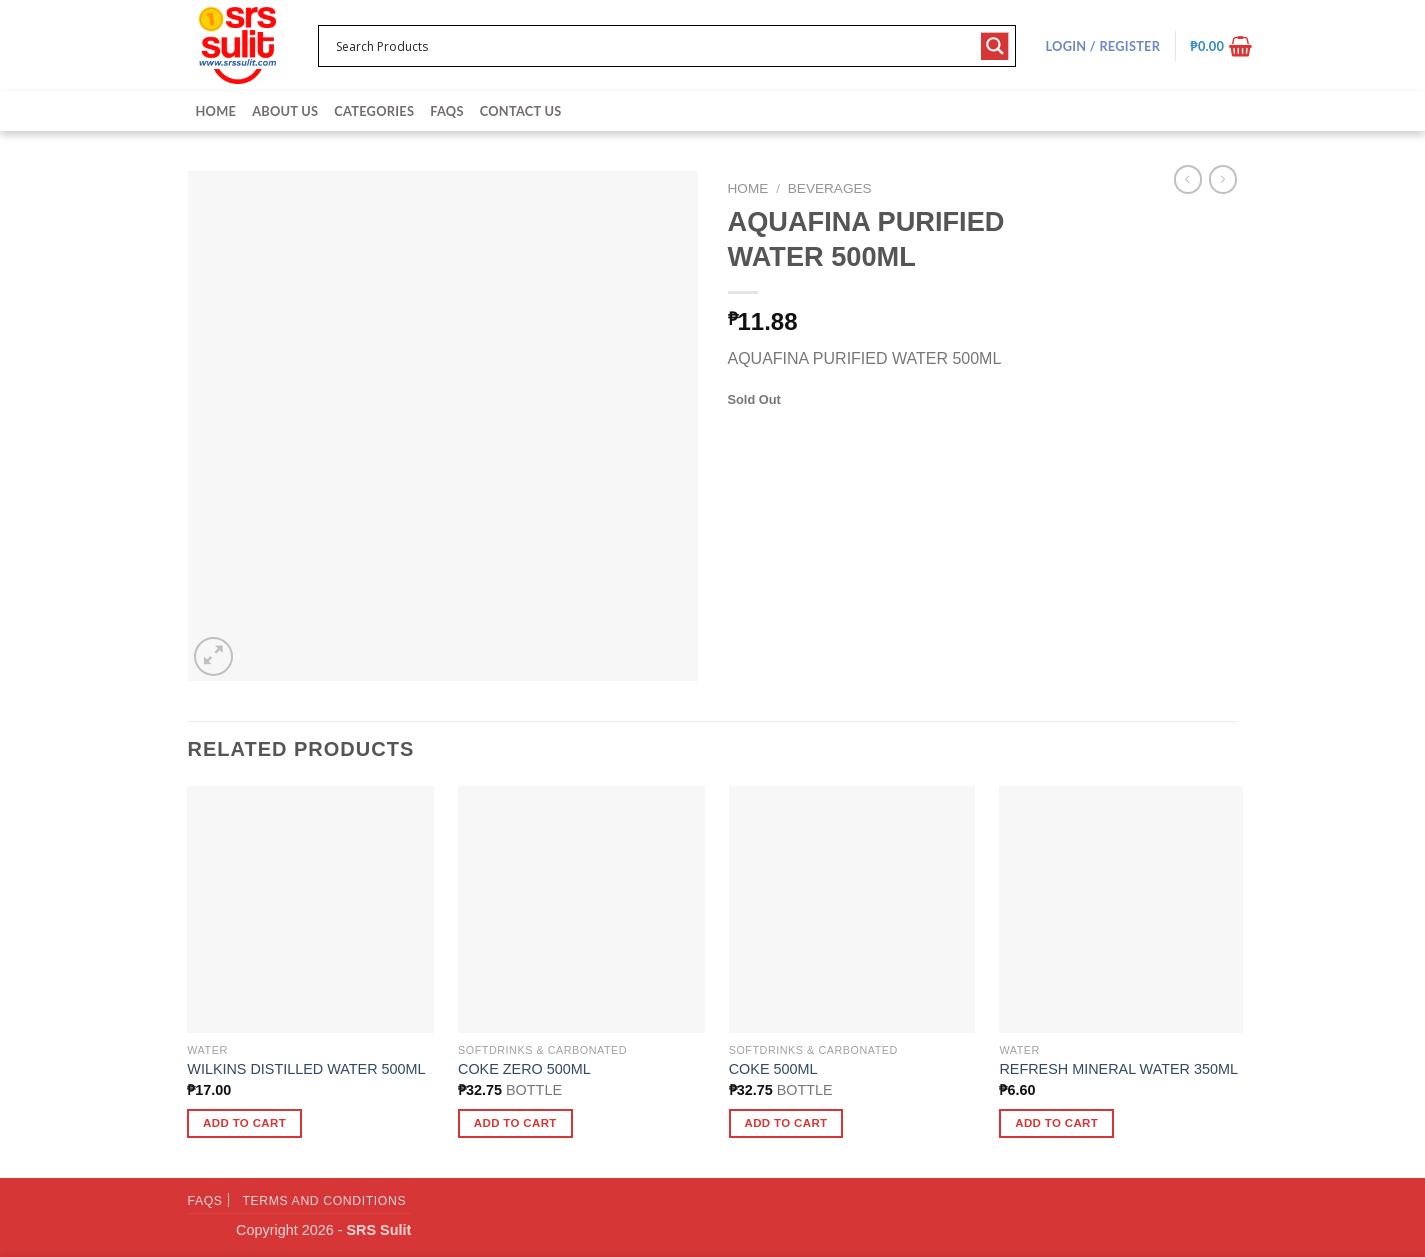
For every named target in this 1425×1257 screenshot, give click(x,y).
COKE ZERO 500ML (524, 1069)
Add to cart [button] (244, 1123)
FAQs (446, 111)
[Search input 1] (654, 46)
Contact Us (521, 111)
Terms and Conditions (324, 1201)
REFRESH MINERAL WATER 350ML (1118, 1069)
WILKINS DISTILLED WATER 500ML (306, 1069)
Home (216, 111)
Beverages (830, 188)
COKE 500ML (773, 1069)
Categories (374, 111)
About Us (285, 111)
